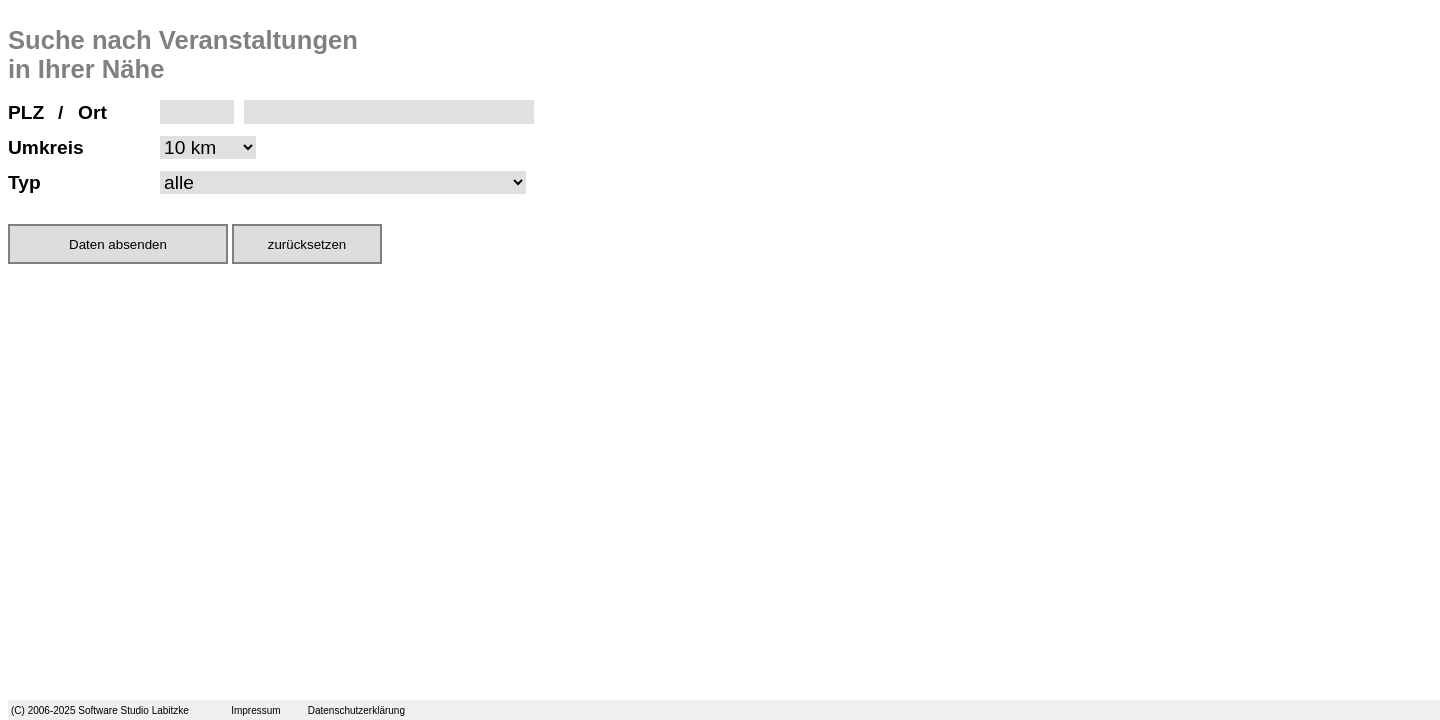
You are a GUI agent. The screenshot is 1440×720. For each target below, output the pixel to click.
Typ (24, 182)
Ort (92, 112)
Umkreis (46, 147)
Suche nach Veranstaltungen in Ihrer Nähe (183, 54)
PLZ (26, 112)
